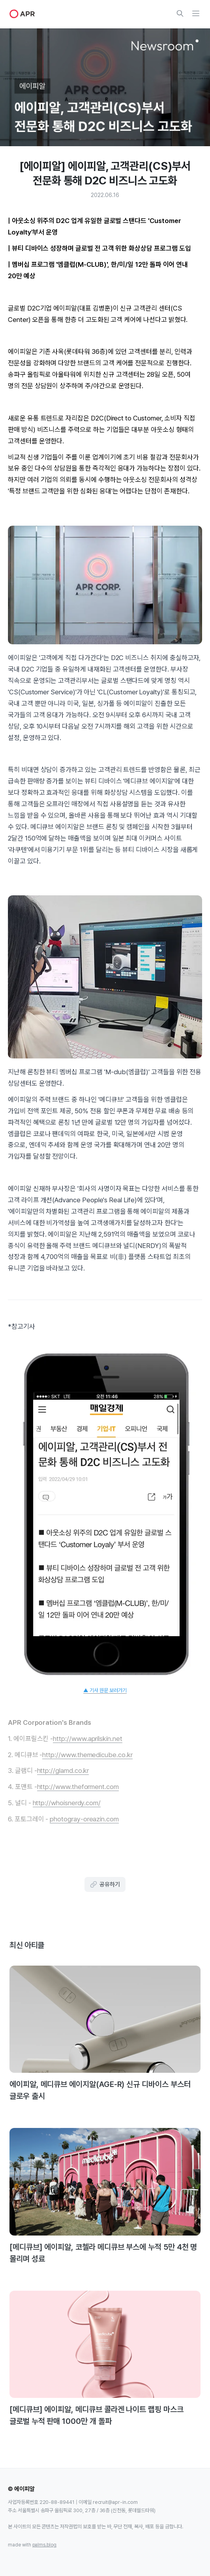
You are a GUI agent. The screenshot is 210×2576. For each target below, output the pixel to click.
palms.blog (44, 2545)
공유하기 (105, 1884)
